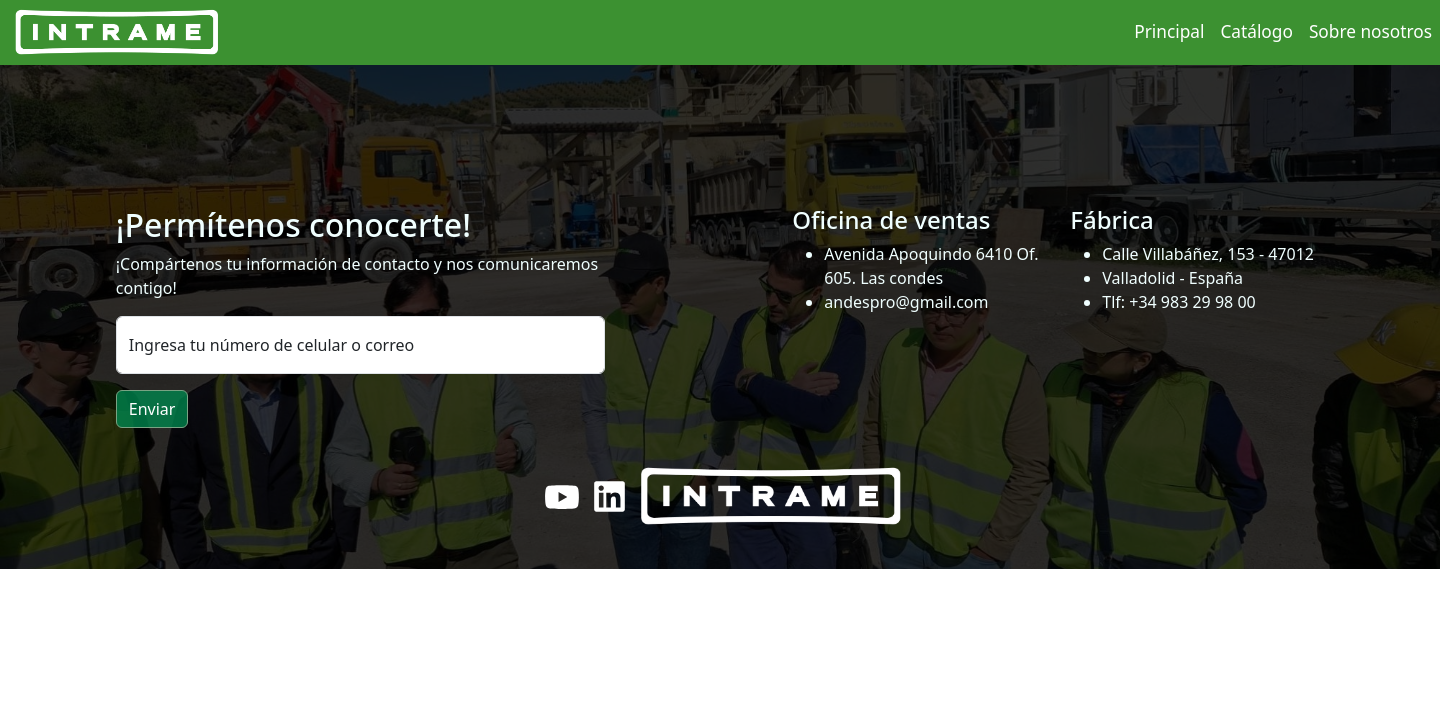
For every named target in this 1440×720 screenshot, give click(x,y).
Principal (1169, 31)
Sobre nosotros (1370, 31)
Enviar (152, 409)
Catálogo (1256, 31)
